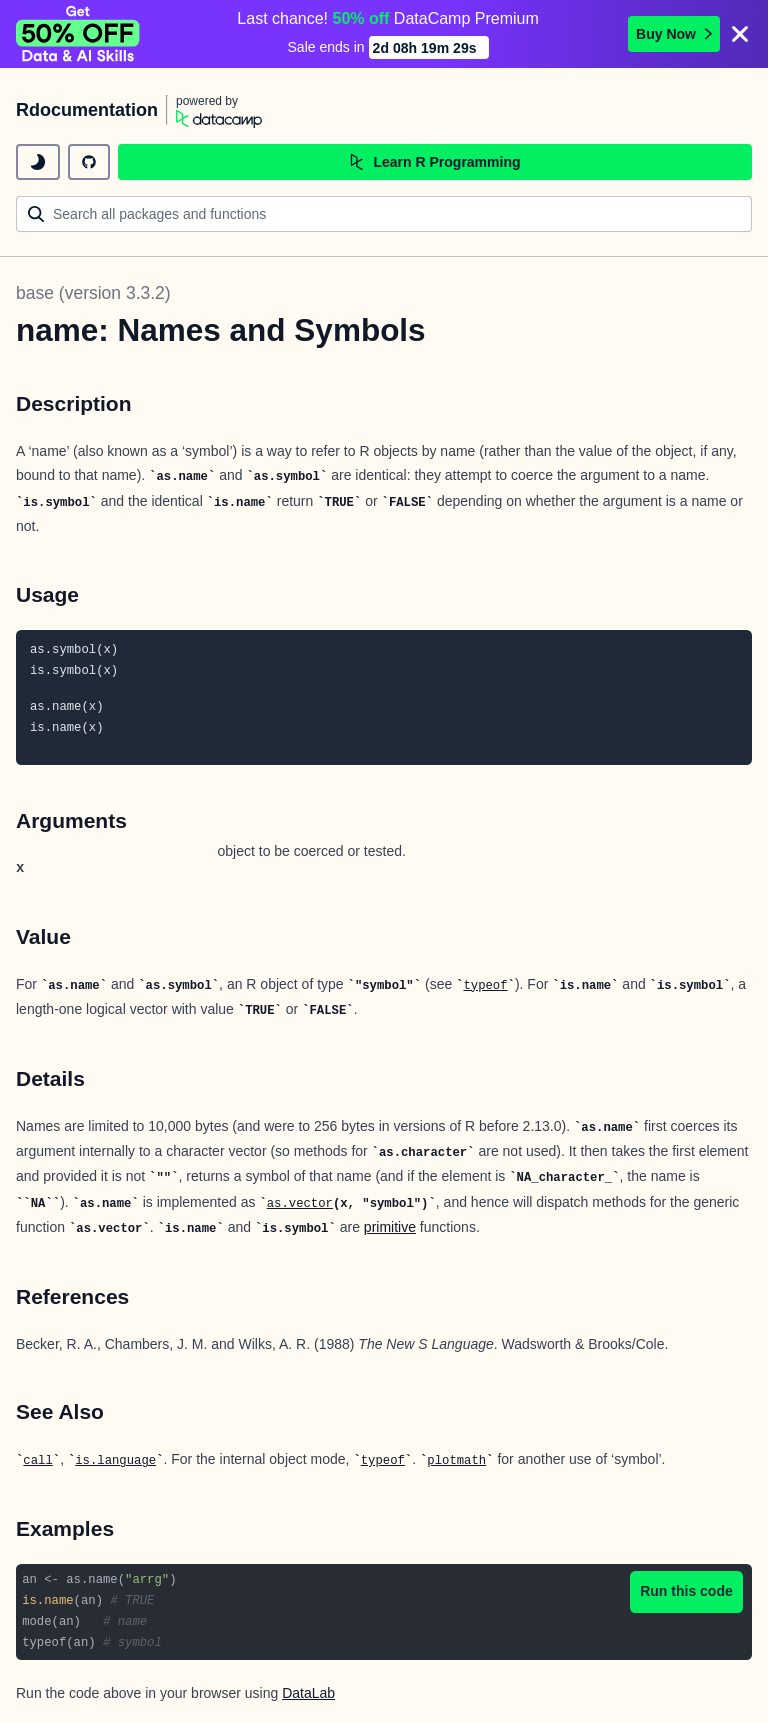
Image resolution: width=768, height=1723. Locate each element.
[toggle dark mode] (38, 162)
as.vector (300, 1204)
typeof (485, 986)
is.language (115, 1461)
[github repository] (89, 162)
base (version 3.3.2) (93, 293)
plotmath (456, 1461)
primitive (390, 1227)
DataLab (308, 1693)
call (37, 1461)
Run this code (686, 1591)
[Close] (740, 34)
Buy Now (674, 34)
